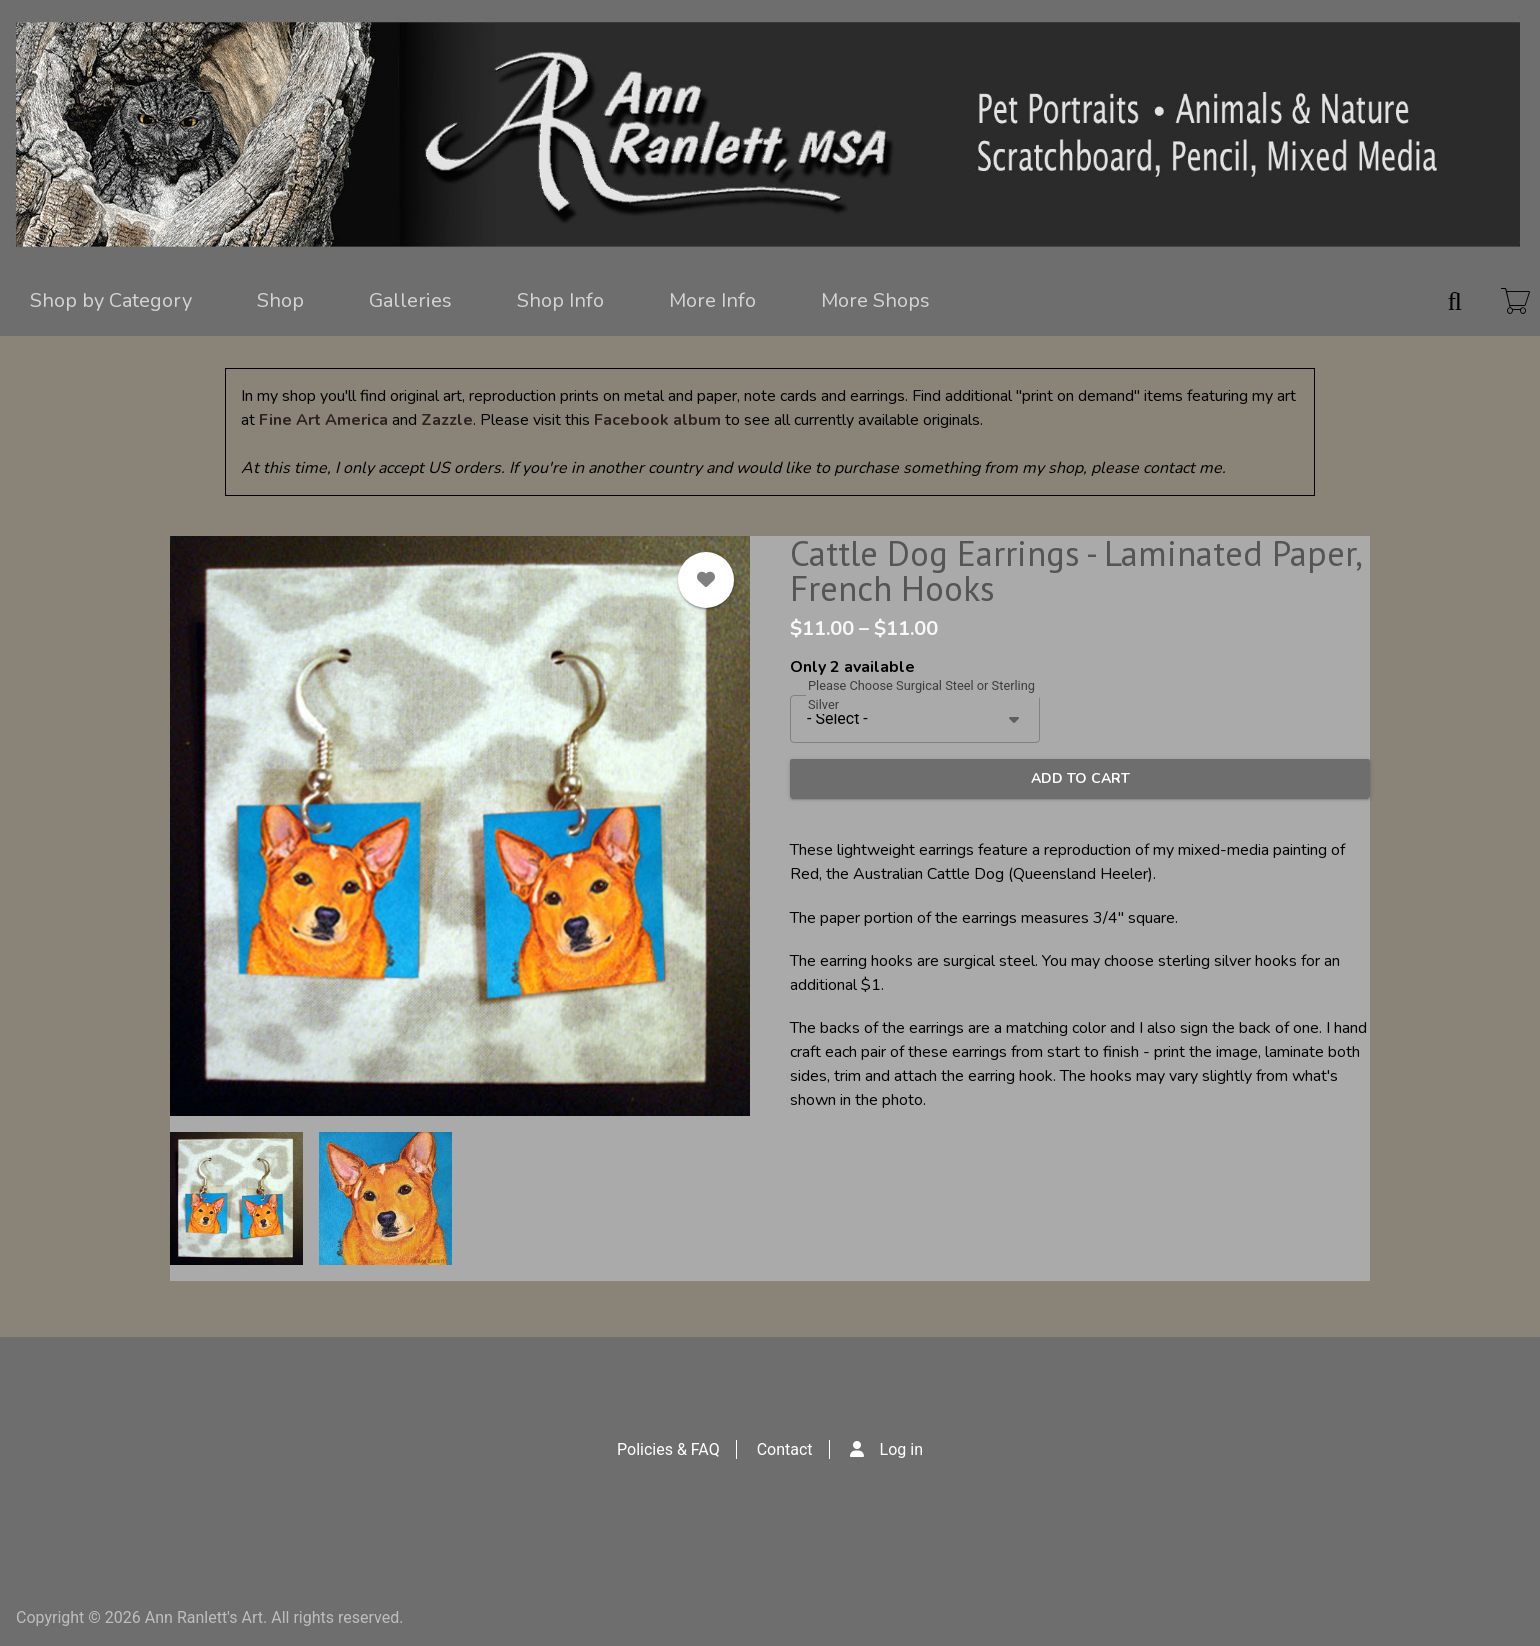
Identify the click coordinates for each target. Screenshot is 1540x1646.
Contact (785, 1449)
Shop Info (560, 300)
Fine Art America (323, 420)
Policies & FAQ (668, 1449)
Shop (280, 300)
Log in (901, 1449)
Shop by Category (111, 300)
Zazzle (447, 420)
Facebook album (657, 420)
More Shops (875, 300)
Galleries (410, 300)
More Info (712, 300)
